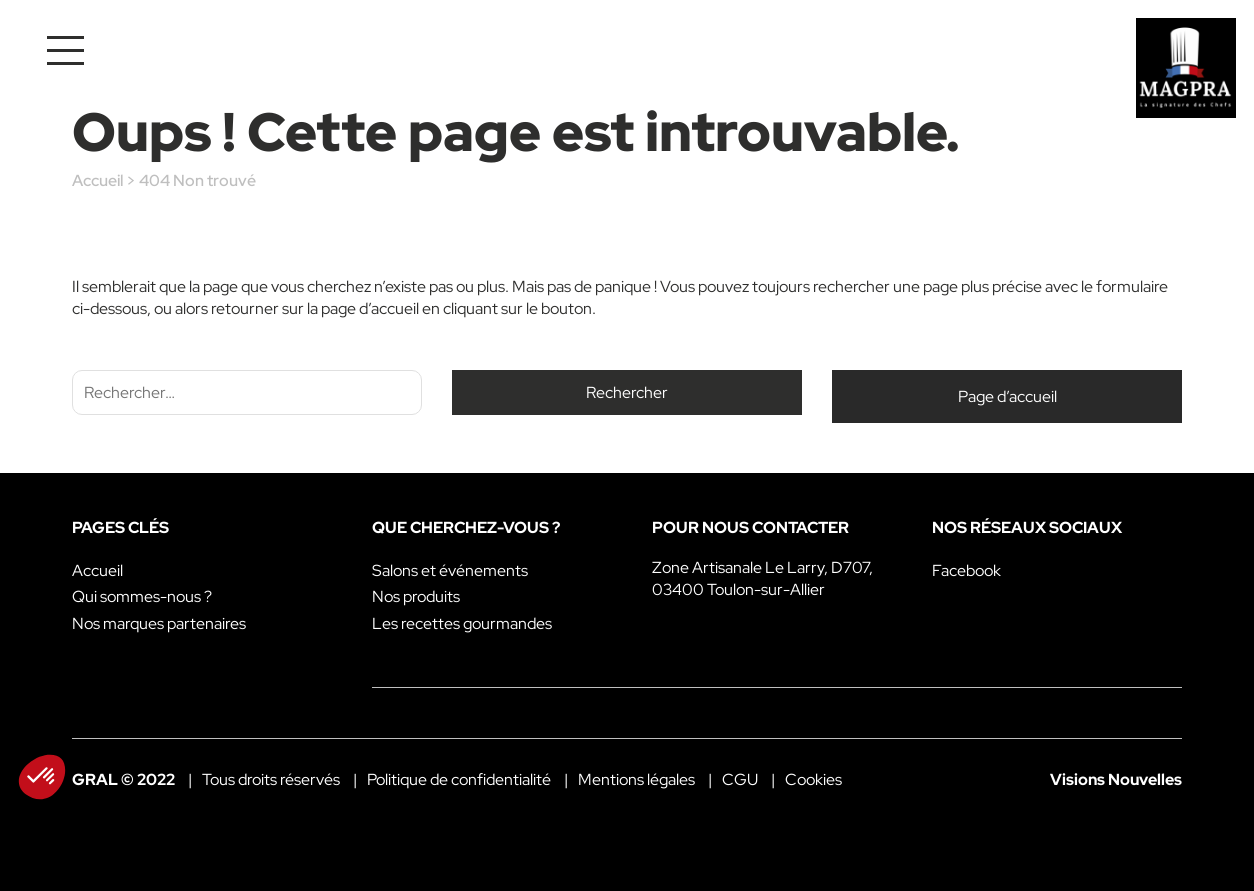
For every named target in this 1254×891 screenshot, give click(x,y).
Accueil (97, 180)
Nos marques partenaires (159, 623)
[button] (42, 777)
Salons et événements (450, 570)
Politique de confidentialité (459, 779)
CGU (740, 779)
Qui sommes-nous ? (142, 596)
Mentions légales (636, 779)
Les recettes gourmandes (462, 623)
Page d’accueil (1007, 396)
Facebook (966, 570)
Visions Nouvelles (1116, 779)
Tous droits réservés (271, 779)
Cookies (813, 779)
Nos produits (416, 596)
